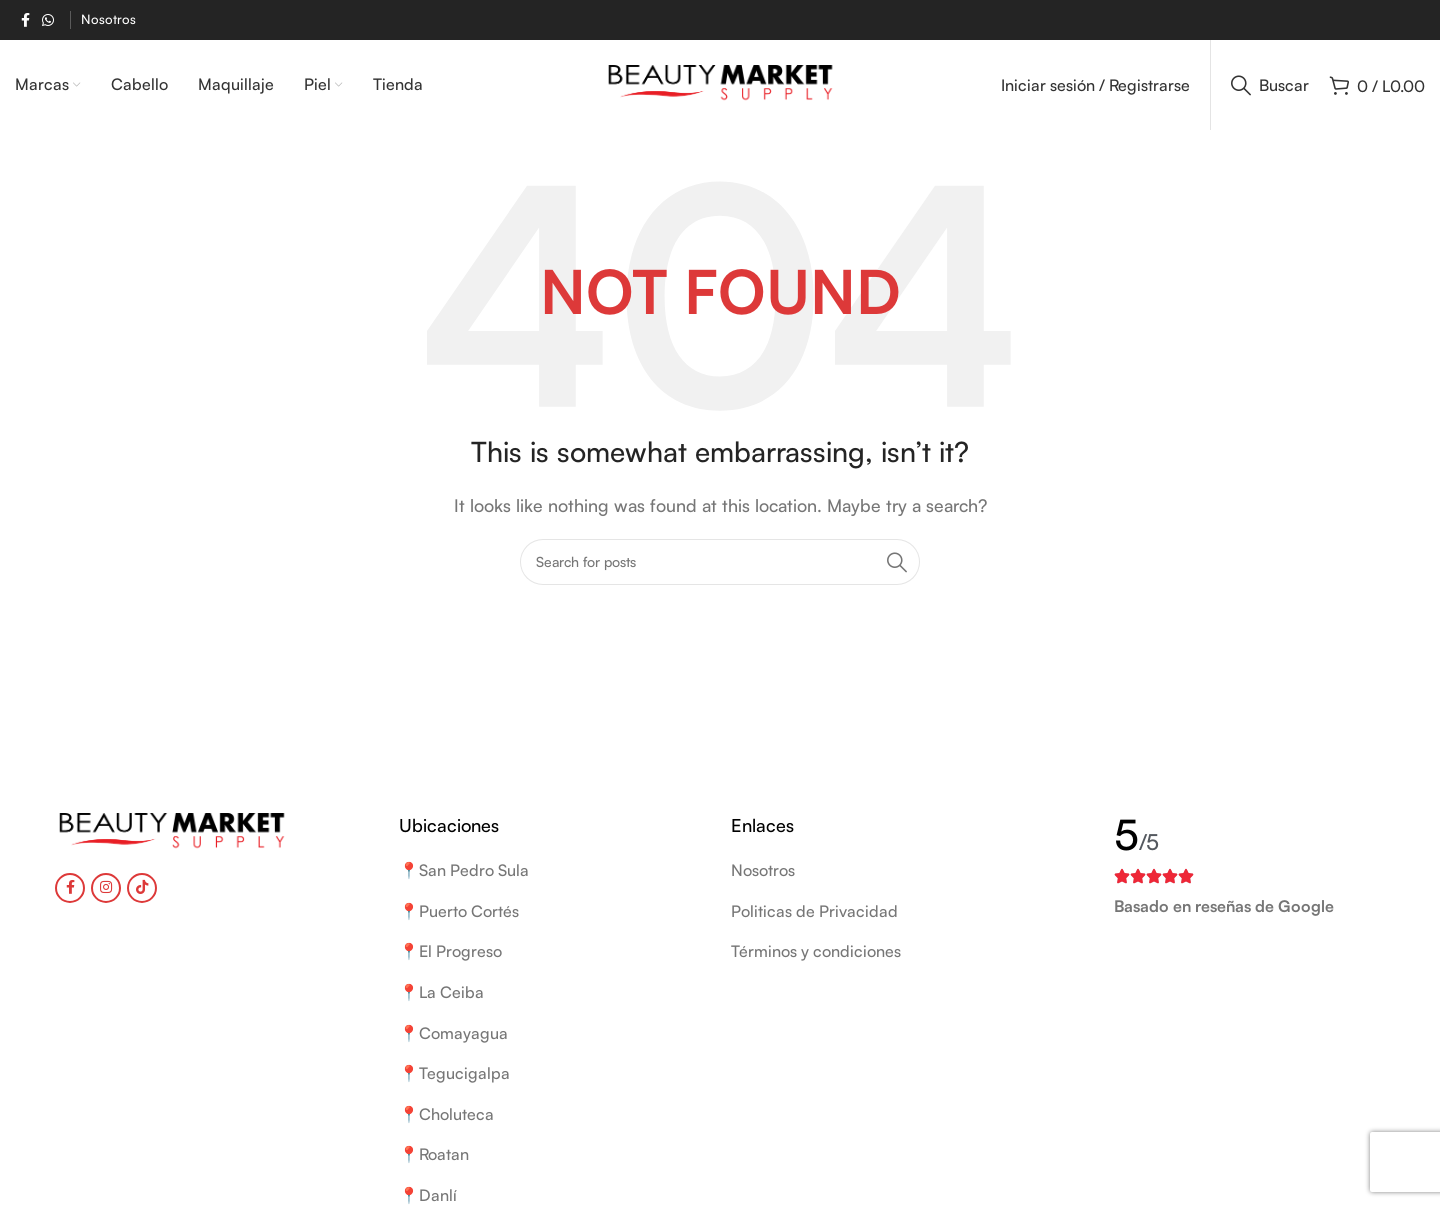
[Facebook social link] (25, 20)
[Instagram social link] (106, 888)
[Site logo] (720, 83)
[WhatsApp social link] (48, 20)
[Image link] (172, 831)
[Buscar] (1270, 85)
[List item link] (882, 871)
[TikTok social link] (142, 888)
